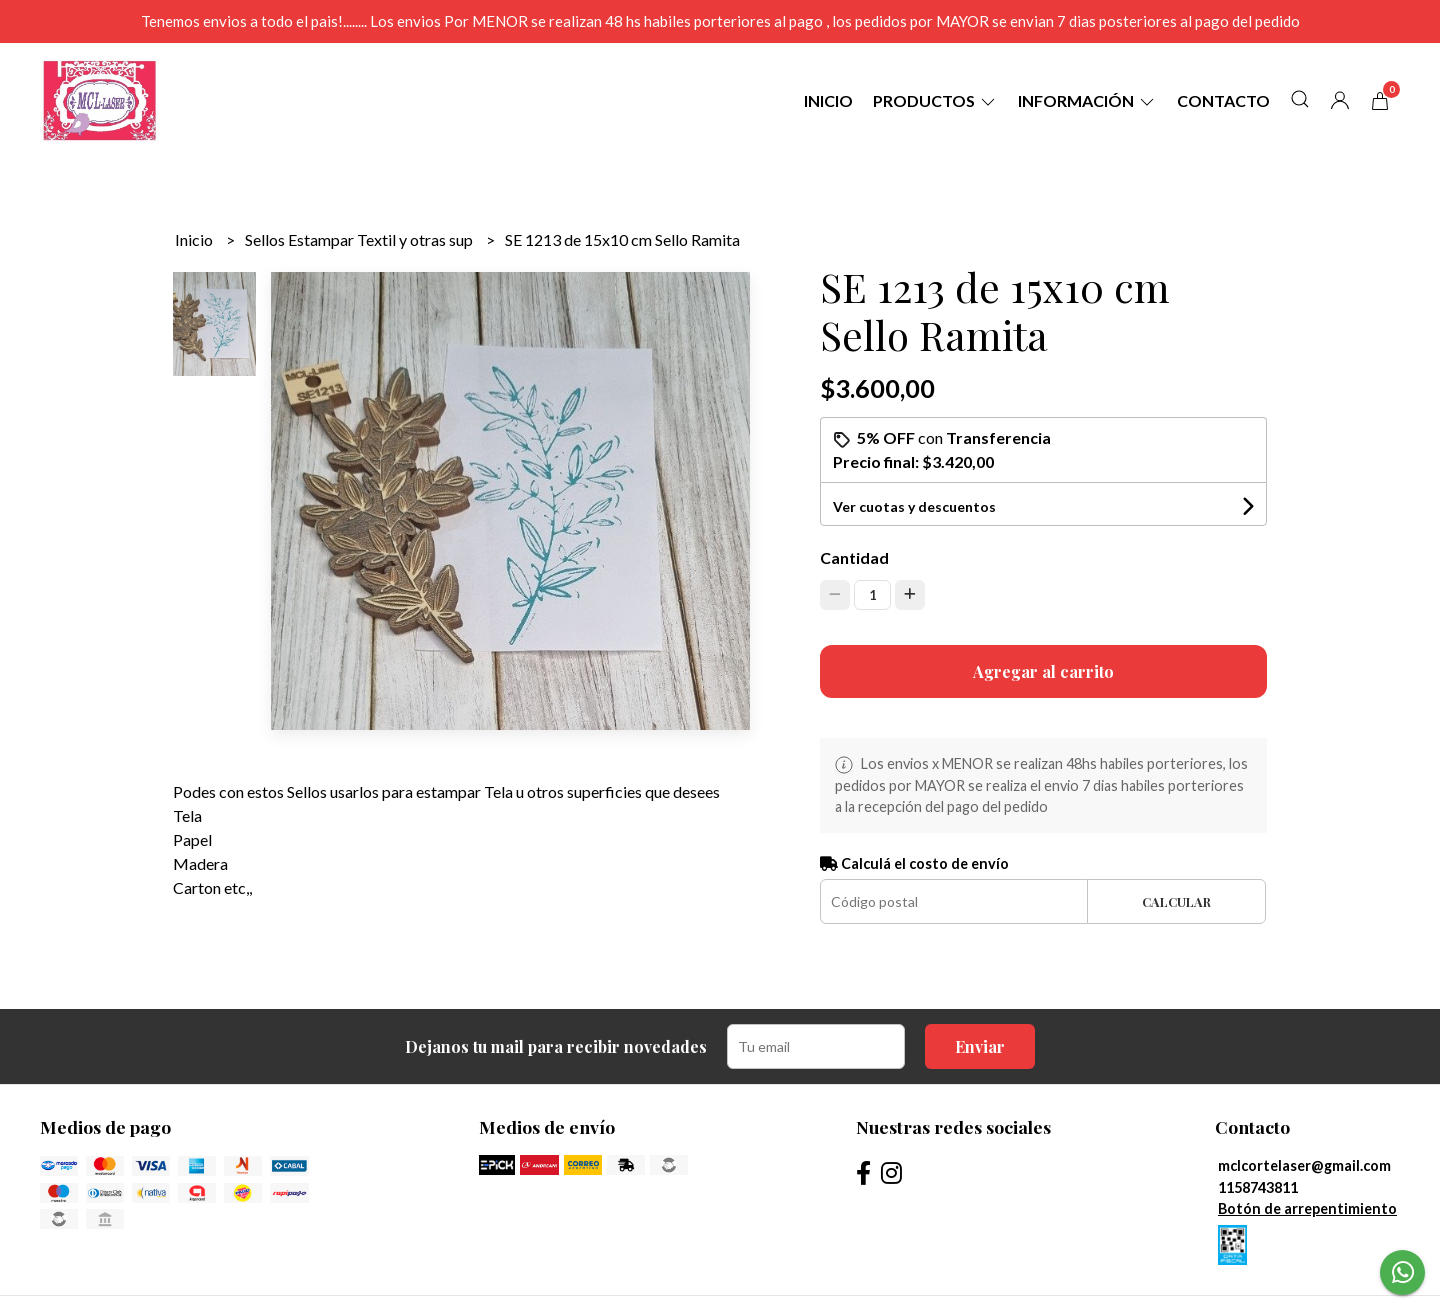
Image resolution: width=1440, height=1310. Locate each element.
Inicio (828, 100)
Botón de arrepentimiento (1307, 1208)
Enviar (980, 1046)
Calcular (1176, 901)
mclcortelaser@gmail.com (1304, 1165)
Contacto (1223, 100)
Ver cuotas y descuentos (914, 506)
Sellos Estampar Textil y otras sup (360, 239)
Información (1087, 100)
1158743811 (1258, 1187)
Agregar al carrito (1043, 671)
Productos (935, 100)
